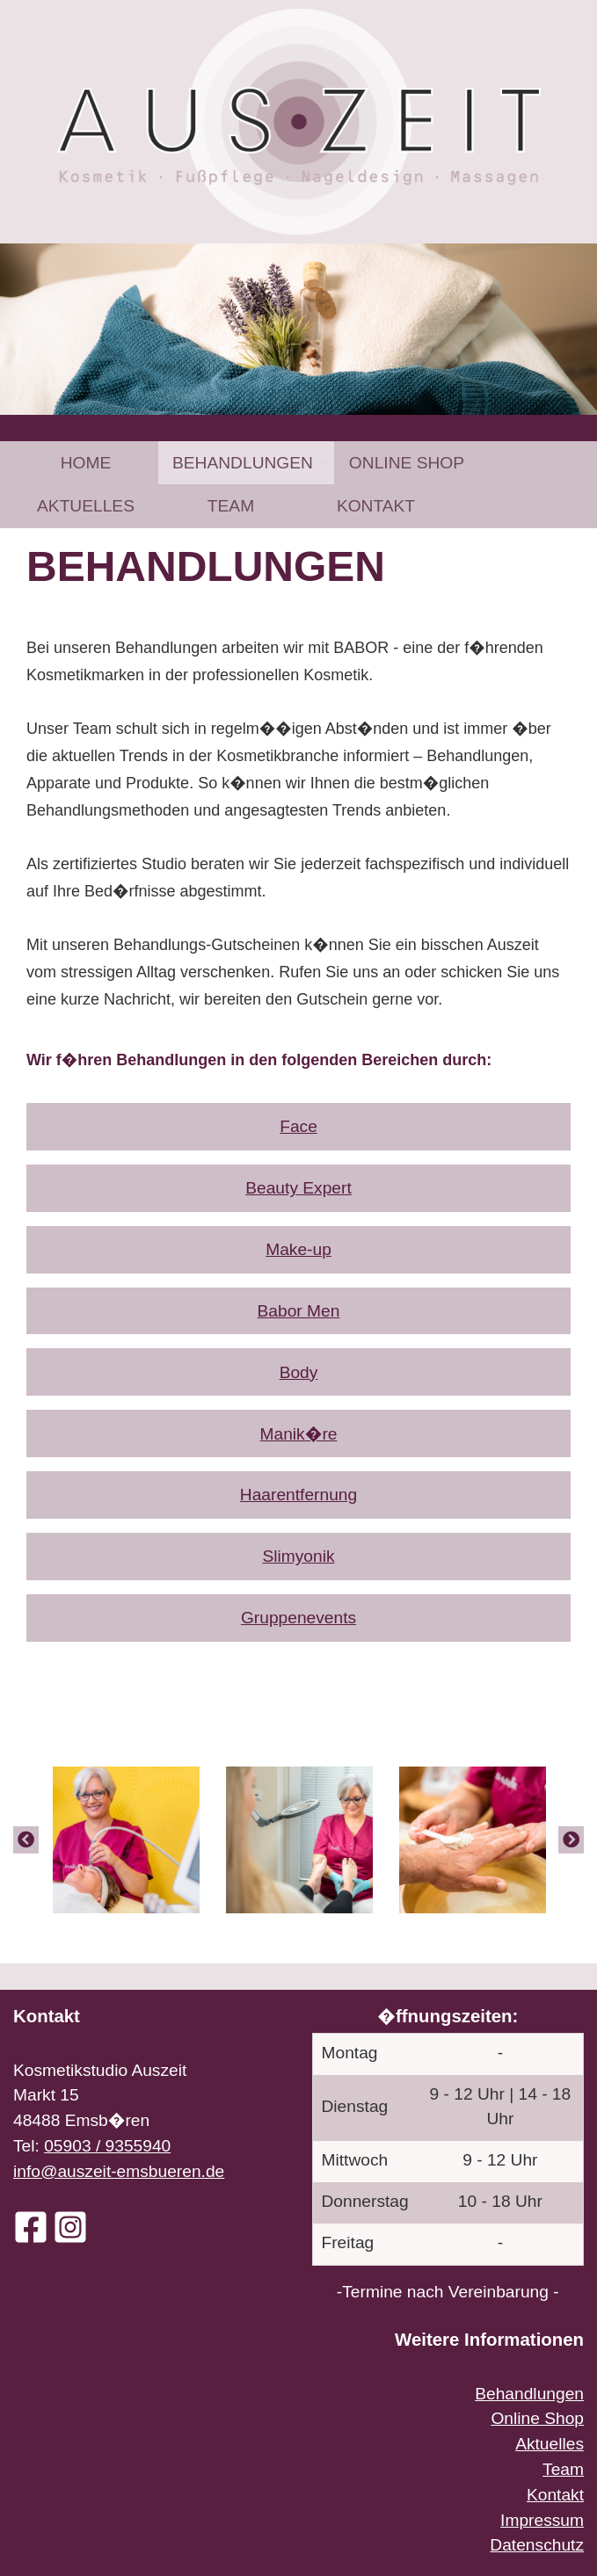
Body (299, 1372)
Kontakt (376, 506)
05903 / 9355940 (107, 2146)
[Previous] (26, 1839)
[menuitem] (85, 462)
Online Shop (406, 463)
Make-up (298, 1249)
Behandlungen (242, 463)
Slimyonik (298, 1556)
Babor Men (299, 1311)
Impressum (542, 2520)
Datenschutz (537, 2545)
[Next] (571, 1839)
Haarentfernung (298, 1494)
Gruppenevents (298, 1617)
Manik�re (299, 1434)
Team (230, 506)
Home (86, 463)
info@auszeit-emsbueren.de (118, 2171)
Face (298, 1126)
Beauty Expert (298, 1188)
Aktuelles (86, 506)
